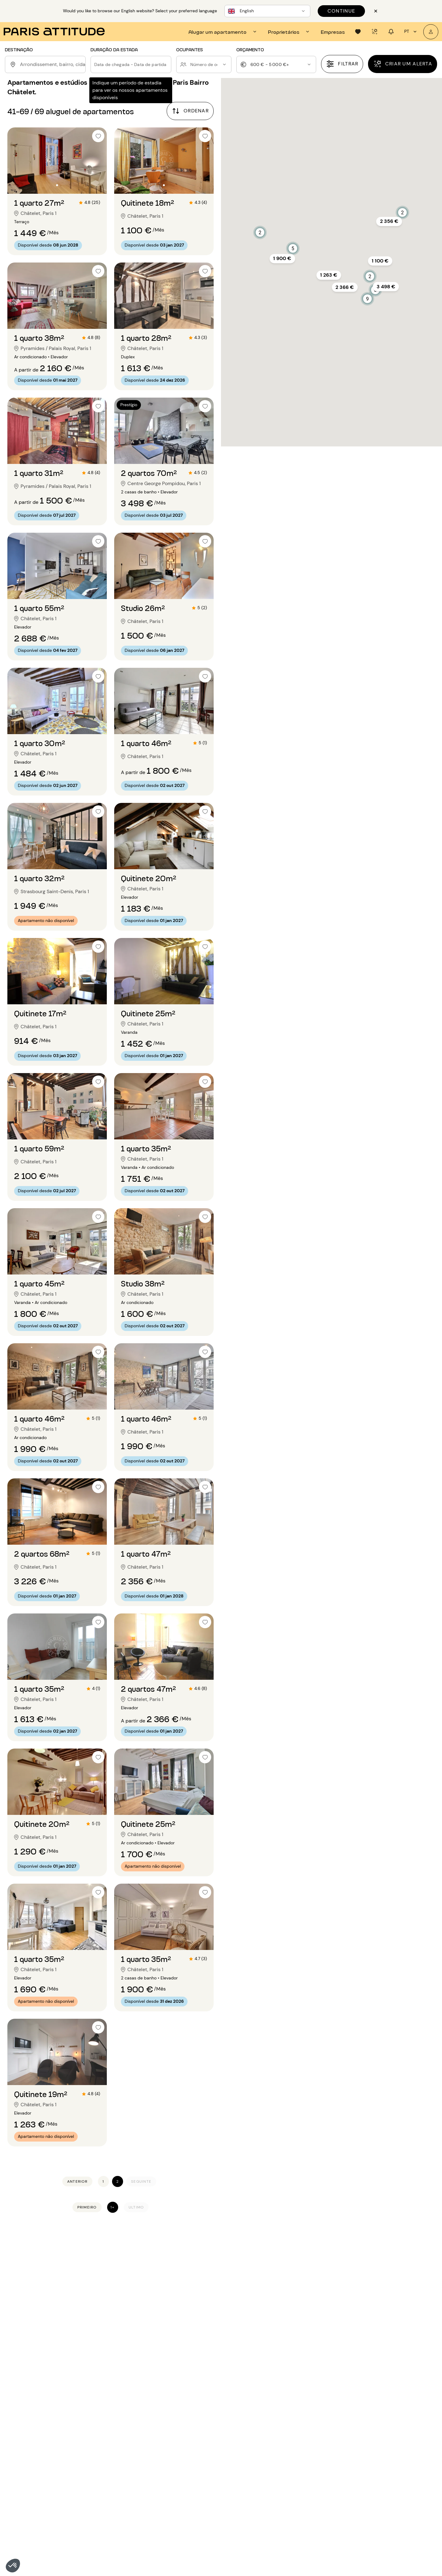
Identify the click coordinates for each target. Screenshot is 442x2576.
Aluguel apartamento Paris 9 (39, 2447)
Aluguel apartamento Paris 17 (113, 2416)
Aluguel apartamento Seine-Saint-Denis (126, 2455)
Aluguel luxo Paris (215, 2439)
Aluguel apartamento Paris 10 (40, 2455)
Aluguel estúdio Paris (218, 2392)
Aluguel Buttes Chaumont (385, 2416)
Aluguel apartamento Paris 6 (39, 2423)
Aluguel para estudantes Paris (228, 2416)
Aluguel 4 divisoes (308, 2416)
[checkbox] (98, 136)
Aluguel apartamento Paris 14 (113, 2392)
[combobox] (51, 64)
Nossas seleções (310, 2373)
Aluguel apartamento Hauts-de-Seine (123, 2447)
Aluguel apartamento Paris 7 (39, 2431)
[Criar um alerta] (402, 64)
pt (411, 31)
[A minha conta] (430, 31)
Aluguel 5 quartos (308, 2463)
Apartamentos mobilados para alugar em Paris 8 (167, 2321)
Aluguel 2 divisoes (308, 2400)
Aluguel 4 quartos (308, 2455)
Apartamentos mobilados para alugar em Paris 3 (167, 2286)
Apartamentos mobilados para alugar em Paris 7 (167, 2314)
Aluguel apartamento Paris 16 (113, 2408)
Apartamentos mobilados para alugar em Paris (77, 2238)
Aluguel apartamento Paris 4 (39, 2408)
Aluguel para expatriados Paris (229, 2423)
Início (11, 2238)
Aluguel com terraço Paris (224, 2431)
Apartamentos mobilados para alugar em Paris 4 (167, 2293)
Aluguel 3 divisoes (308, 2408)
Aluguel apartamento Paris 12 (40, 2471)
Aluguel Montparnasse (381, 2447)
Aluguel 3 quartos (308, 2447)
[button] (13, 2565)
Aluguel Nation (372, 2455)
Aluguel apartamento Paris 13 (113, 2384)
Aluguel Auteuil (373, 2384)
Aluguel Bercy (372, 2408)
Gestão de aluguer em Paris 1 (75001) (265, 2264)
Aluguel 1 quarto (306, 2431)
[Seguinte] (141, 2182)
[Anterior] (77, 2182)
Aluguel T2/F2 (304, 2384)
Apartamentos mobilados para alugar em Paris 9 (167, 2327)
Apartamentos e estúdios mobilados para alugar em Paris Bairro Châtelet (335, 2238)
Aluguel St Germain (378, 2463)
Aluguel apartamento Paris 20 (114, 2439)
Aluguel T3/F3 (303, 2392)
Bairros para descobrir (385, 2373)
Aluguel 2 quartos (308, 2439)
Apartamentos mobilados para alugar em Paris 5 (167, 2300)
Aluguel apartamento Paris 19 (113, 2431)
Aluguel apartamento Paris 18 (113, 2423)
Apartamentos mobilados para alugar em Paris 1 (191, 2238)
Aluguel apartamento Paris (225, 2384)
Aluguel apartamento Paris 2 (39, 2392)
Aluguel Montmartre (378, 2439)
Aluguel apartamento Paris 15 (113, 2400)
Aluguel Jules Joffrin (378, 2423)
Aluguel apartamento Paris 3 (39, 2400)
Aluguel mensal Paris (218, 2447)
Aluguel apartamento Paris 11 (39, 2463)
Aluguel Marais (373, 2431)
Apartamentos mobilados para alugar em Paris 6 (167, 2307)
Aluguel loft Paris (214, 2400)
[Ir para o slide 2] (57, 185)
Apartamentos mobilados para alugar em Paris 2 (167, 2279)
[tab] (223, 31)
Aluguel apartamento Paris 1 (38, 2384)
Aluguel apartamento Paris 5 (39, 2416)
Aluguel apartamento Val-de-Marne (121, 2463)
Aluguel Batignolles (377, 2392)
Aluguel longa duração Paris (226, 2408)
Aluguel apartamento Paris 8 (39, 2439)
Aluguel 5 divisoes (308, 2423)
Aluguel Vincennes (377, 2471)
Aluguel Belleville (375, 2400)
